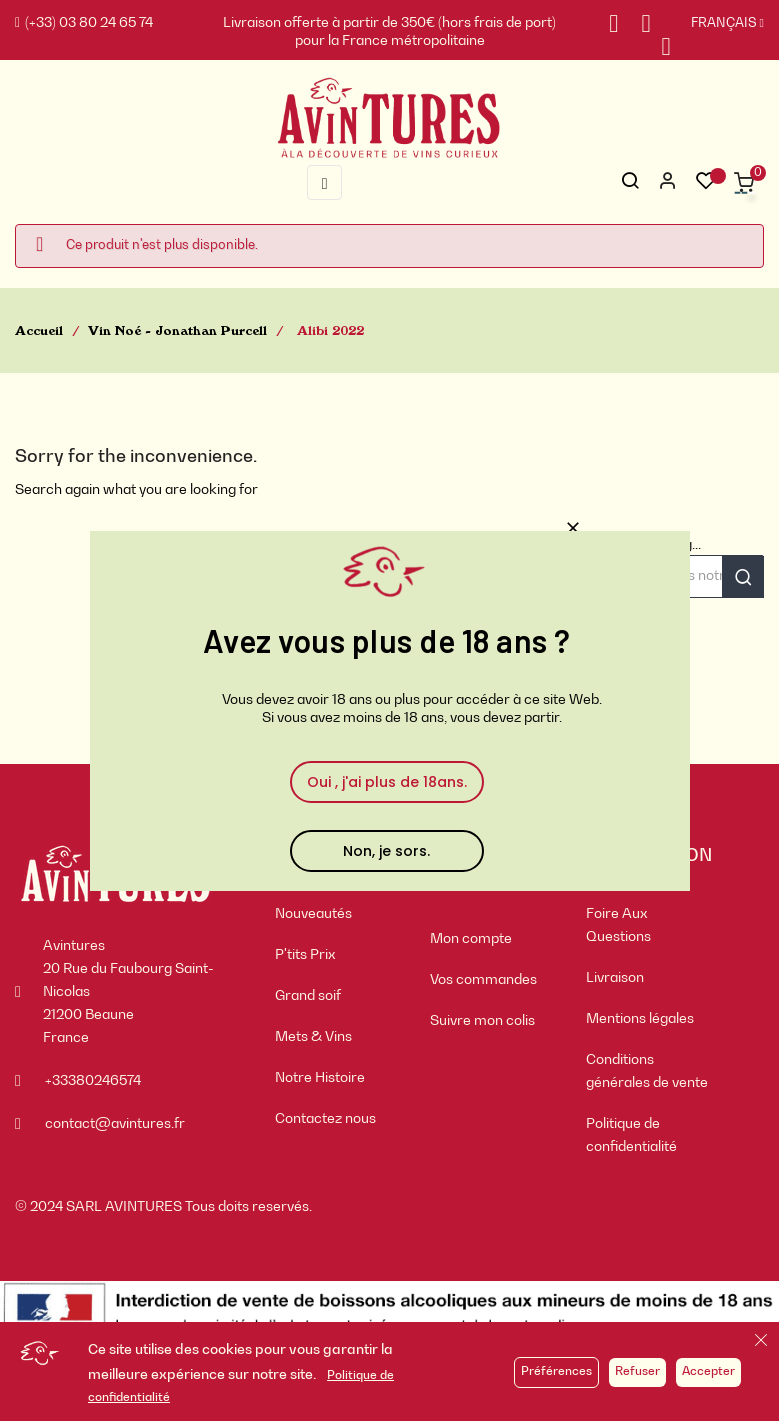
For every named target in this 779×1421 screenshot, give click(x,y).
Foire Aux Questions (618, 925)
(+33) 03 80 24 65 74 (84, 23)
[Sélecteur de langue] (717, 24)
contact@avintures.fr (115, 1124)
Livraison (615, 978)
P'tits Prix (305, 955)
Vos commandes (483, 980)
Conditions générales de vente (647, 1071)
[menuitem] (338, 914)
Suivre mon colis (482, 1021)
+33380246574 (93, 1081)
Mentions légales (640, 1019)
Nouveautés (313, 914)
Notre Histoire (320, 1078)
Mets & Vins (313, 1037)
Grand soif (308, 996)
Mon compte (471, 939)
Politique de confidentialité (631, 1135)
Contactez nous (325, 1119)
